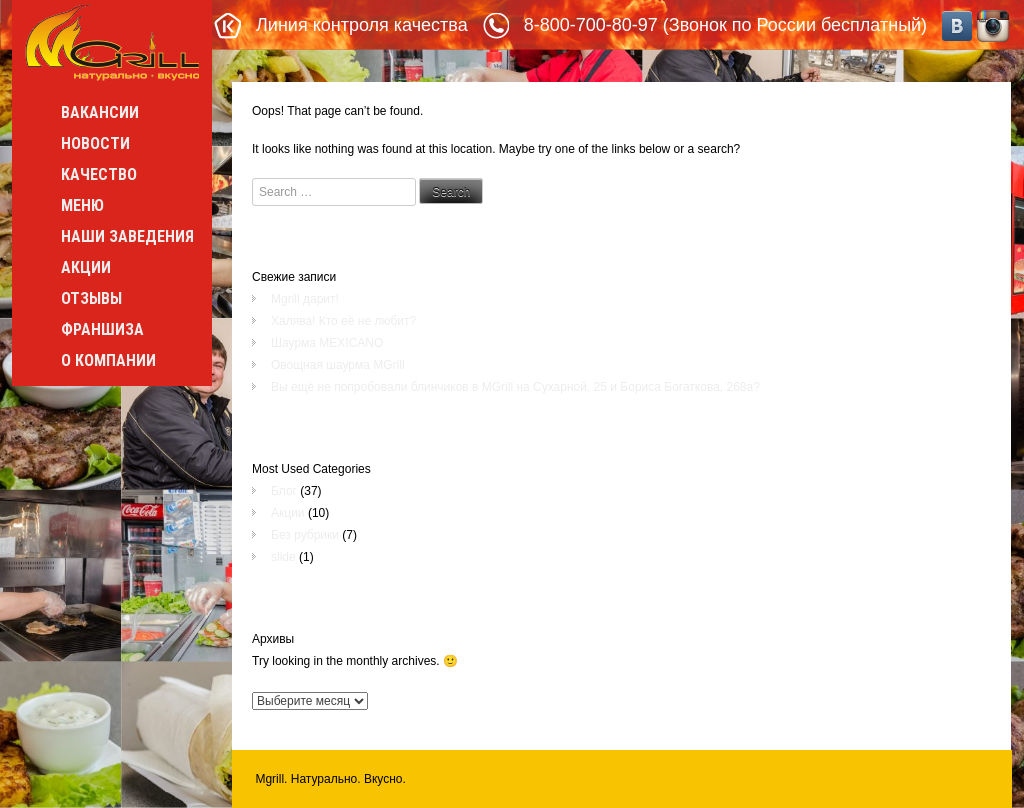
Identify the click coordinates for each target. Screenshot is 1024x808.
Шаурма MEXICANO (327, 343)
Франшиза (102, 329)
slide (283, 557)
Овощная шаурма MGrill (338, 365)
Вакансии (100, 112)
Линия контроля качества (362, 25)
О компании (108, 360)
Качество (99, 174)
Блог (284, 491)
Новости (95, 143)
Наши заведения (127, 236)
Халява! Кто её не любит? (343, 321)
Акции (86, 267)
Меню (82, 205)
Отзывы (91, 298)
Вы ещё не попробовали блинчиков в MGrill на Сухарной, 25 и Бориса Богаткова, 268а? (515, 387)
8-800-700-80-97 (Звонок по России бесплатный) (725, 25)
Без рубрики (305, 535)
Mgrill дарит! (305, 299)
